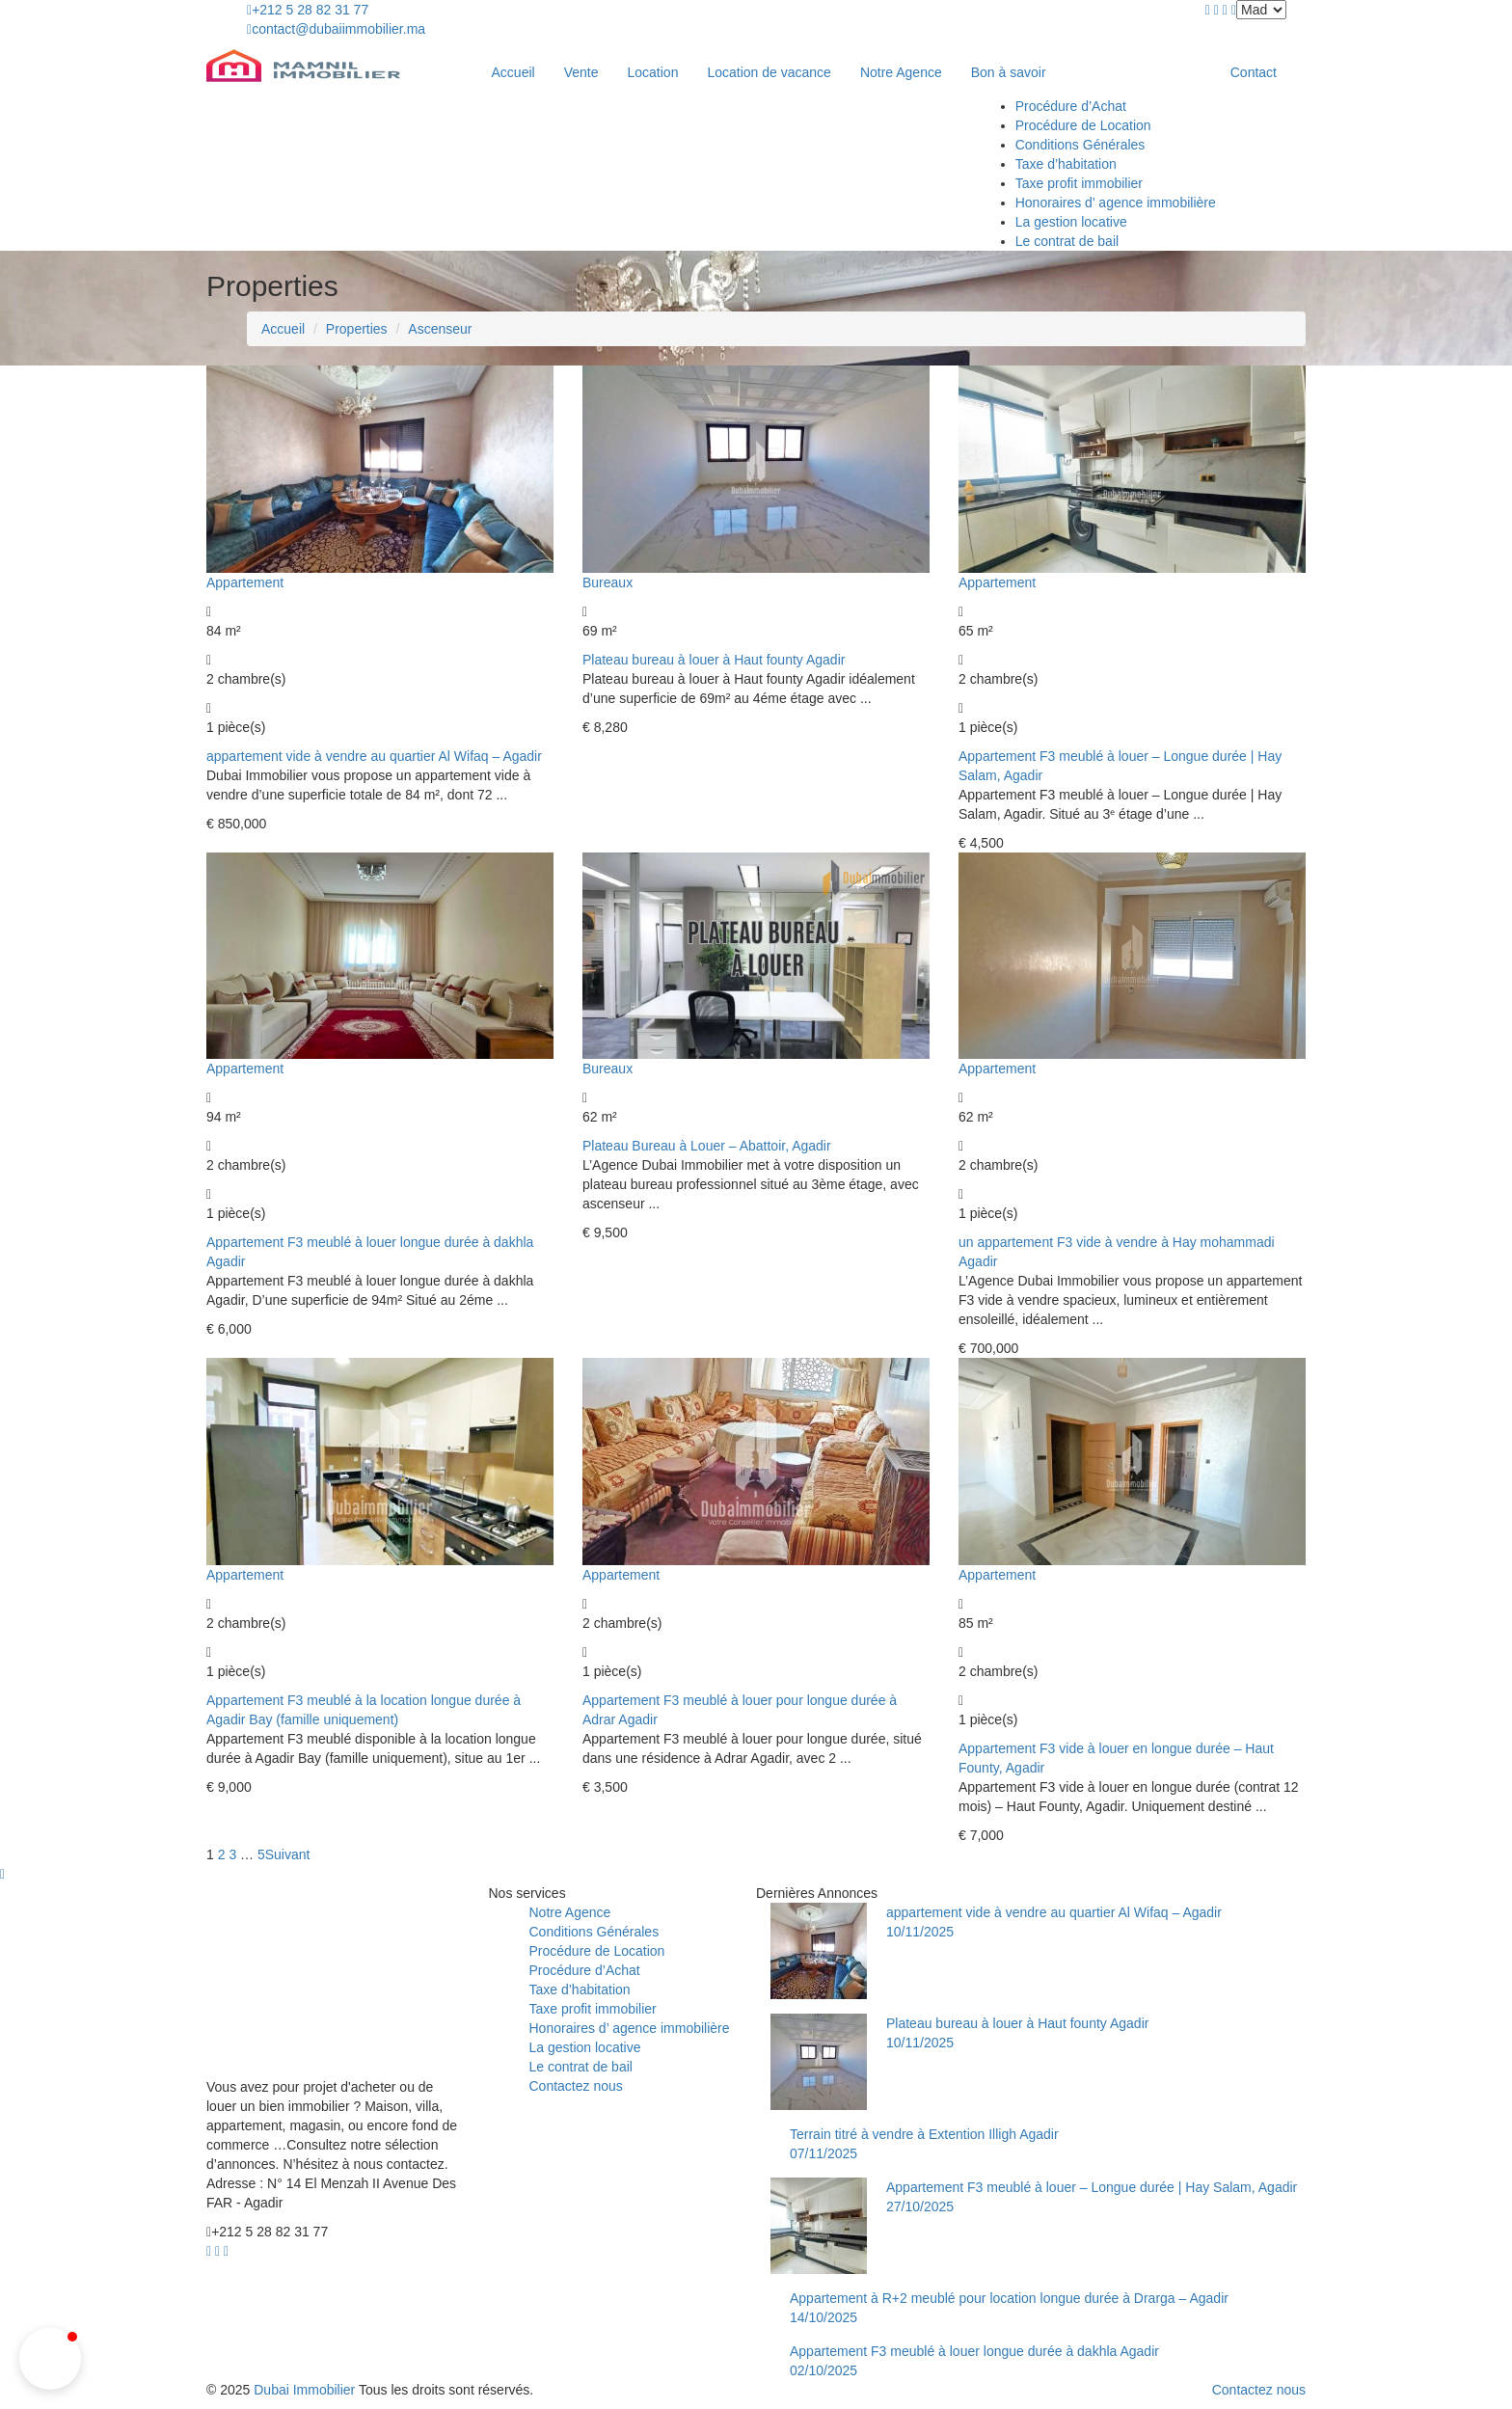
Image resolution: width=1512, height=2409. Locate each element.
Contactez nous (576, 2086)
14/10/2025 (823, 2317)
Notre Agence (901, 72)
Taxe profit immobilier (1079, 183)
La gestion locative (1071, 222)
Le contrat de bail (1067, 241)
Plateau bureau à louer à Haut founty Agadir (713, 659)
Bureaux (607, 582)
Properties (357, 329)
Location (653, 72)
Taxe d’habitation (1066, 164)
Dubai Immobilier (304, 2389)
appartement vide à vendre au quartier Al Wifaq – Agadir (374, 756)
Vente (581, 72)
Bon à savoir (1010, 72)
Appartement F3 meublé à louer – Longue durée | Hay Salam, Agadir (1091, 2187)
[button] (50, 2359)
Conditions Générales (1080, 144)
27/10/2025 (920, 2206)
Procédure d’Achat (1070, 106)
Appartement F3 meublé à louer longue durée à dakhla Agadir (974, 2351)
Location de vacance (768, 72)
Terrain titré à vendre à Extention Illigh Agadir (924, 2134)
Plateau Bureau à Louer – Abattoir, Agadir (706, 1145)
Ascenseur (440, 329)
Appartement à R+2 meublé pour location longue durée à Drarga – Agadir (1009, 2298)
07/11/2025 (823, 2153)
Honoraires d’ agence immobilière (1115, 202)
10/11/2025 (920, 1931)
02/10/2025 (823, 2370)
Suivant (287, 1854)
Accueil (513, 72)
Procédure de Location (1083, 125)
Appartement (245, 582)
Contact (1253, 72)
